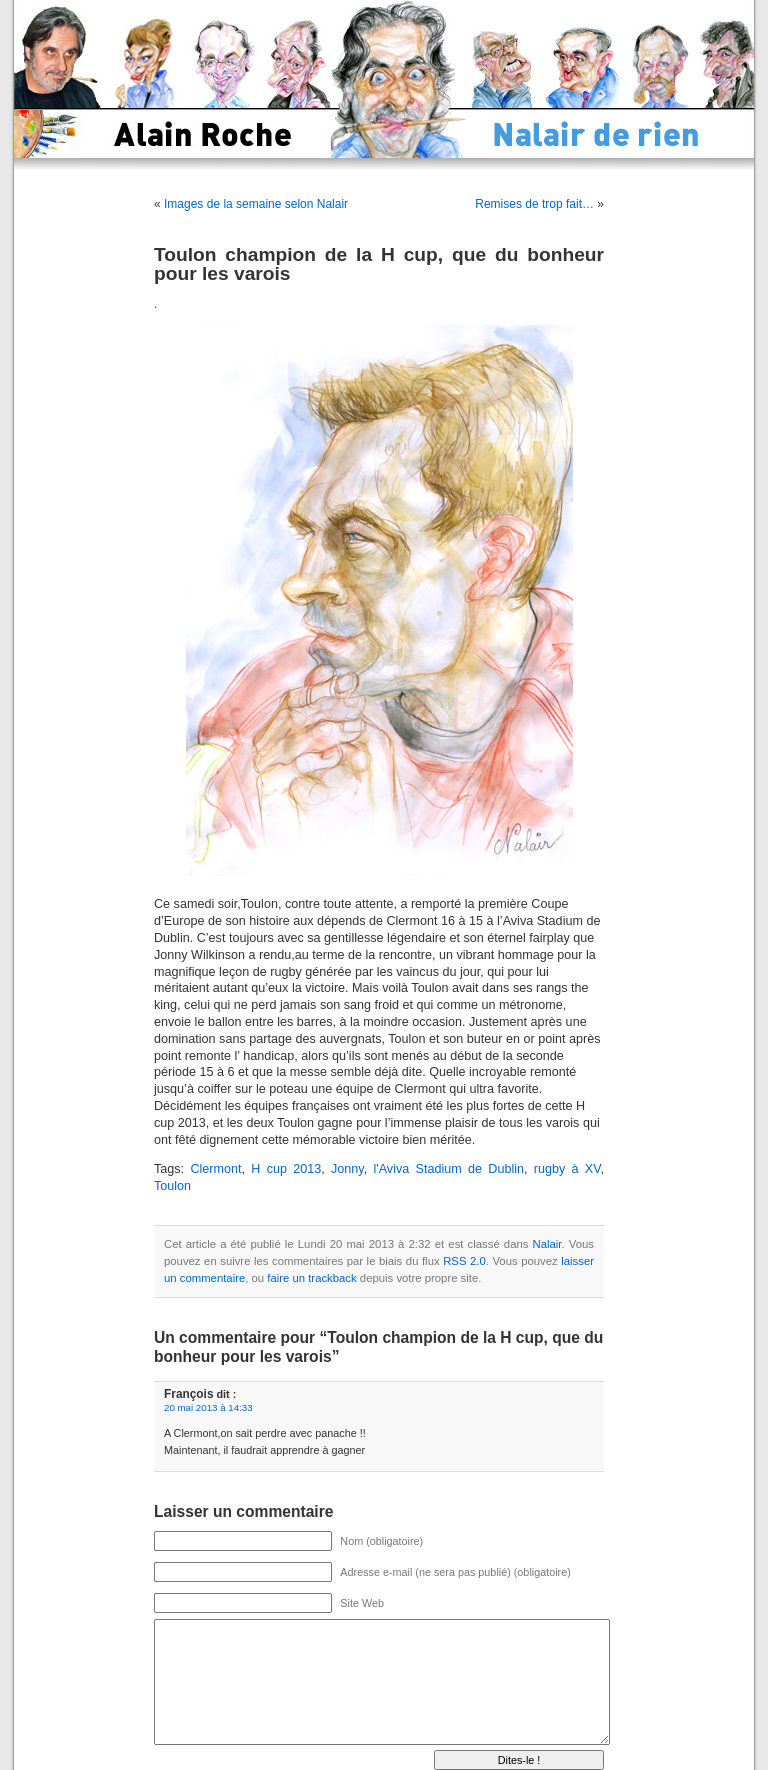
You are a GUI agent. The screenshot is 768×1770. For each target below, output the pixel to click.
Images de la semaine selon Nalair (256, 204)
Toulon (172, 1186)
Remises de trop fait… (534, 204)
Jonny (347, 1169)
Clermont (215, 1169)
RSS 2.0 (464, 1261)
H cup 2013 (286, 1169)
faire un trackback (311, 1278)
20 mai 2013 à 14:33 (208, 1407)
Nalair (547, 1244)
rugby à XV (567, 1169)
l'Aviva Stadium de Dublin (448, 1169)
